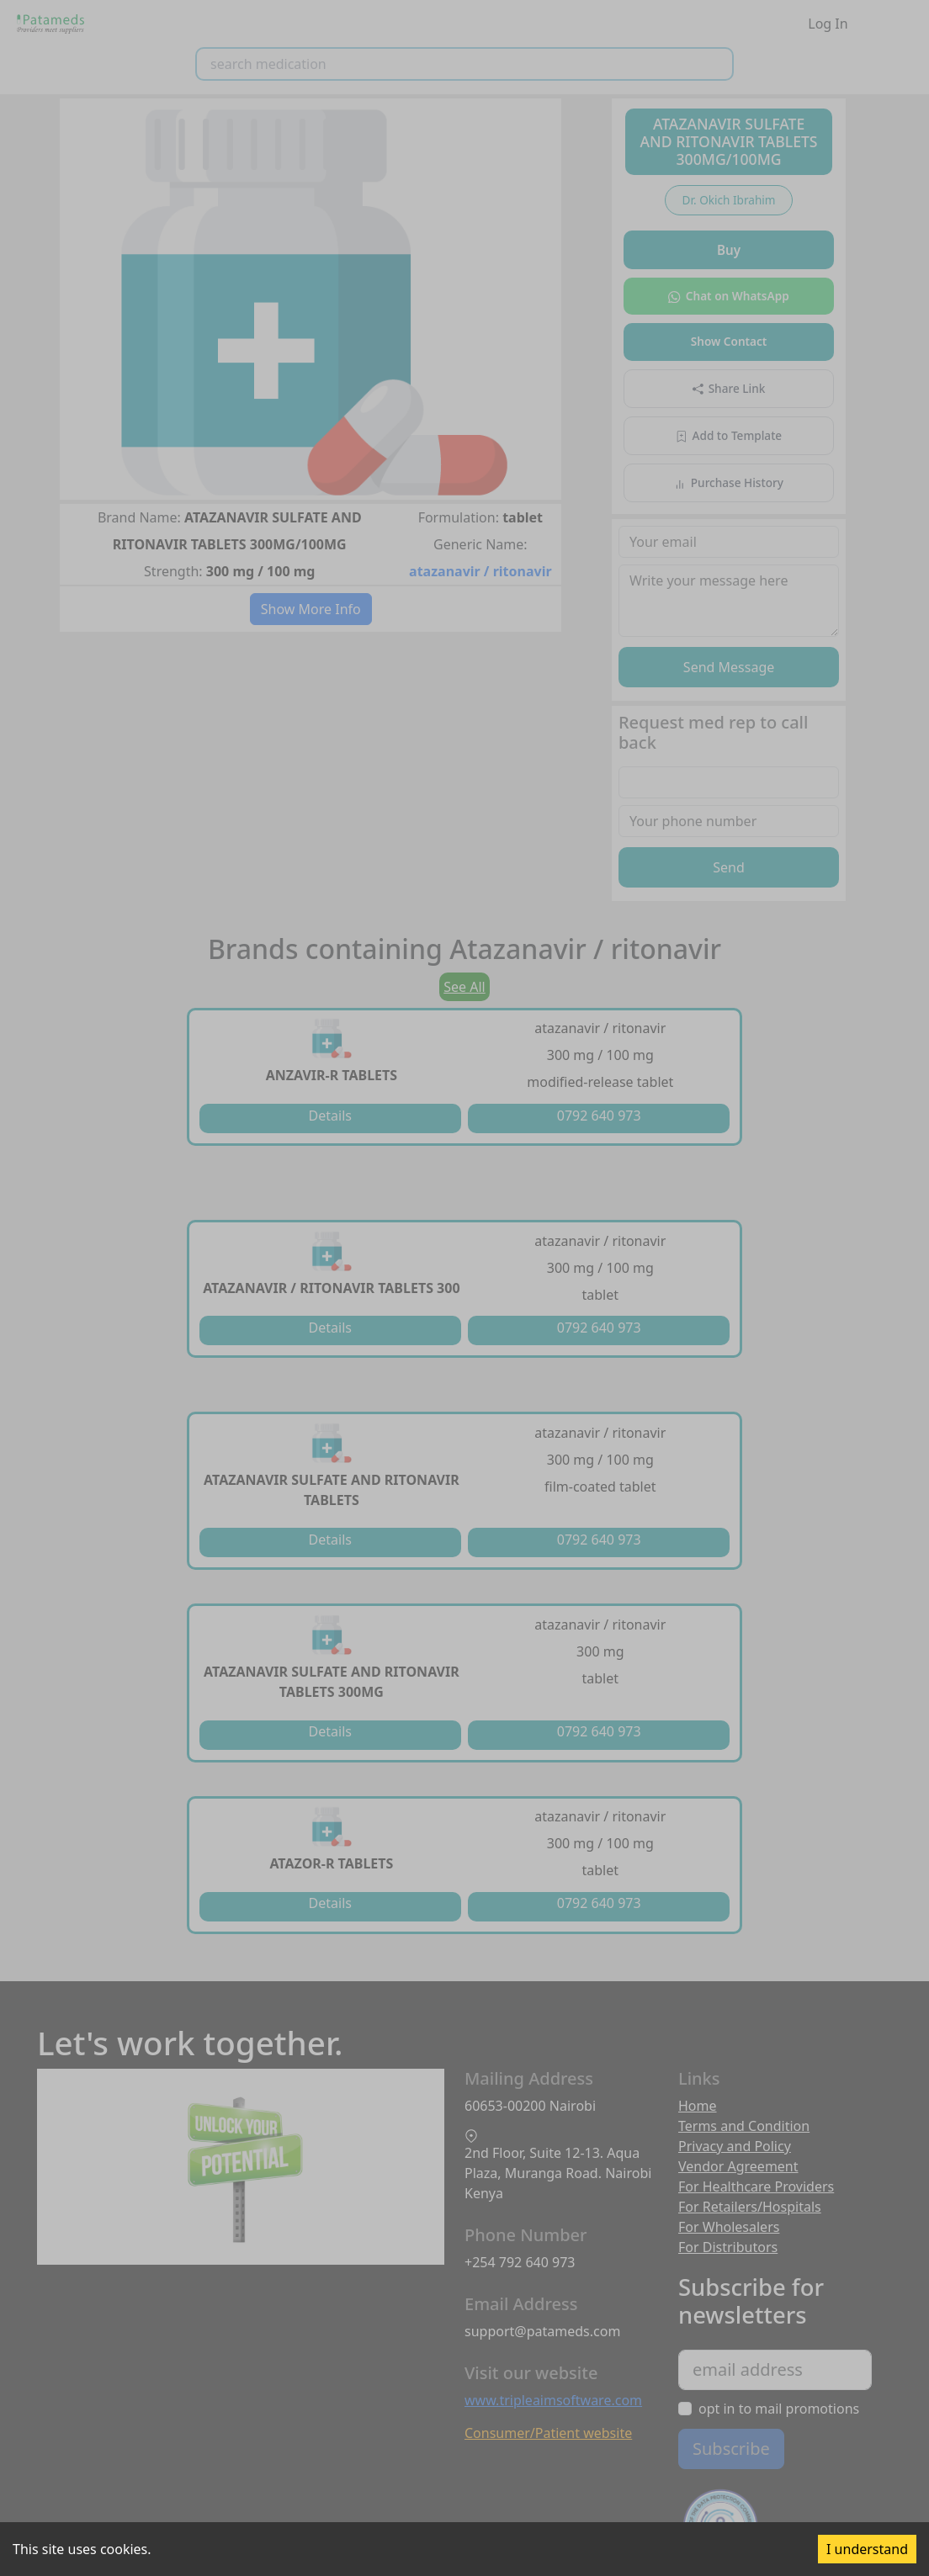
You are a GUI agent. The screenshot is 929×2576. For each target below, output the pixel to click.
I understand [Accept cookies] (867, 2549)
